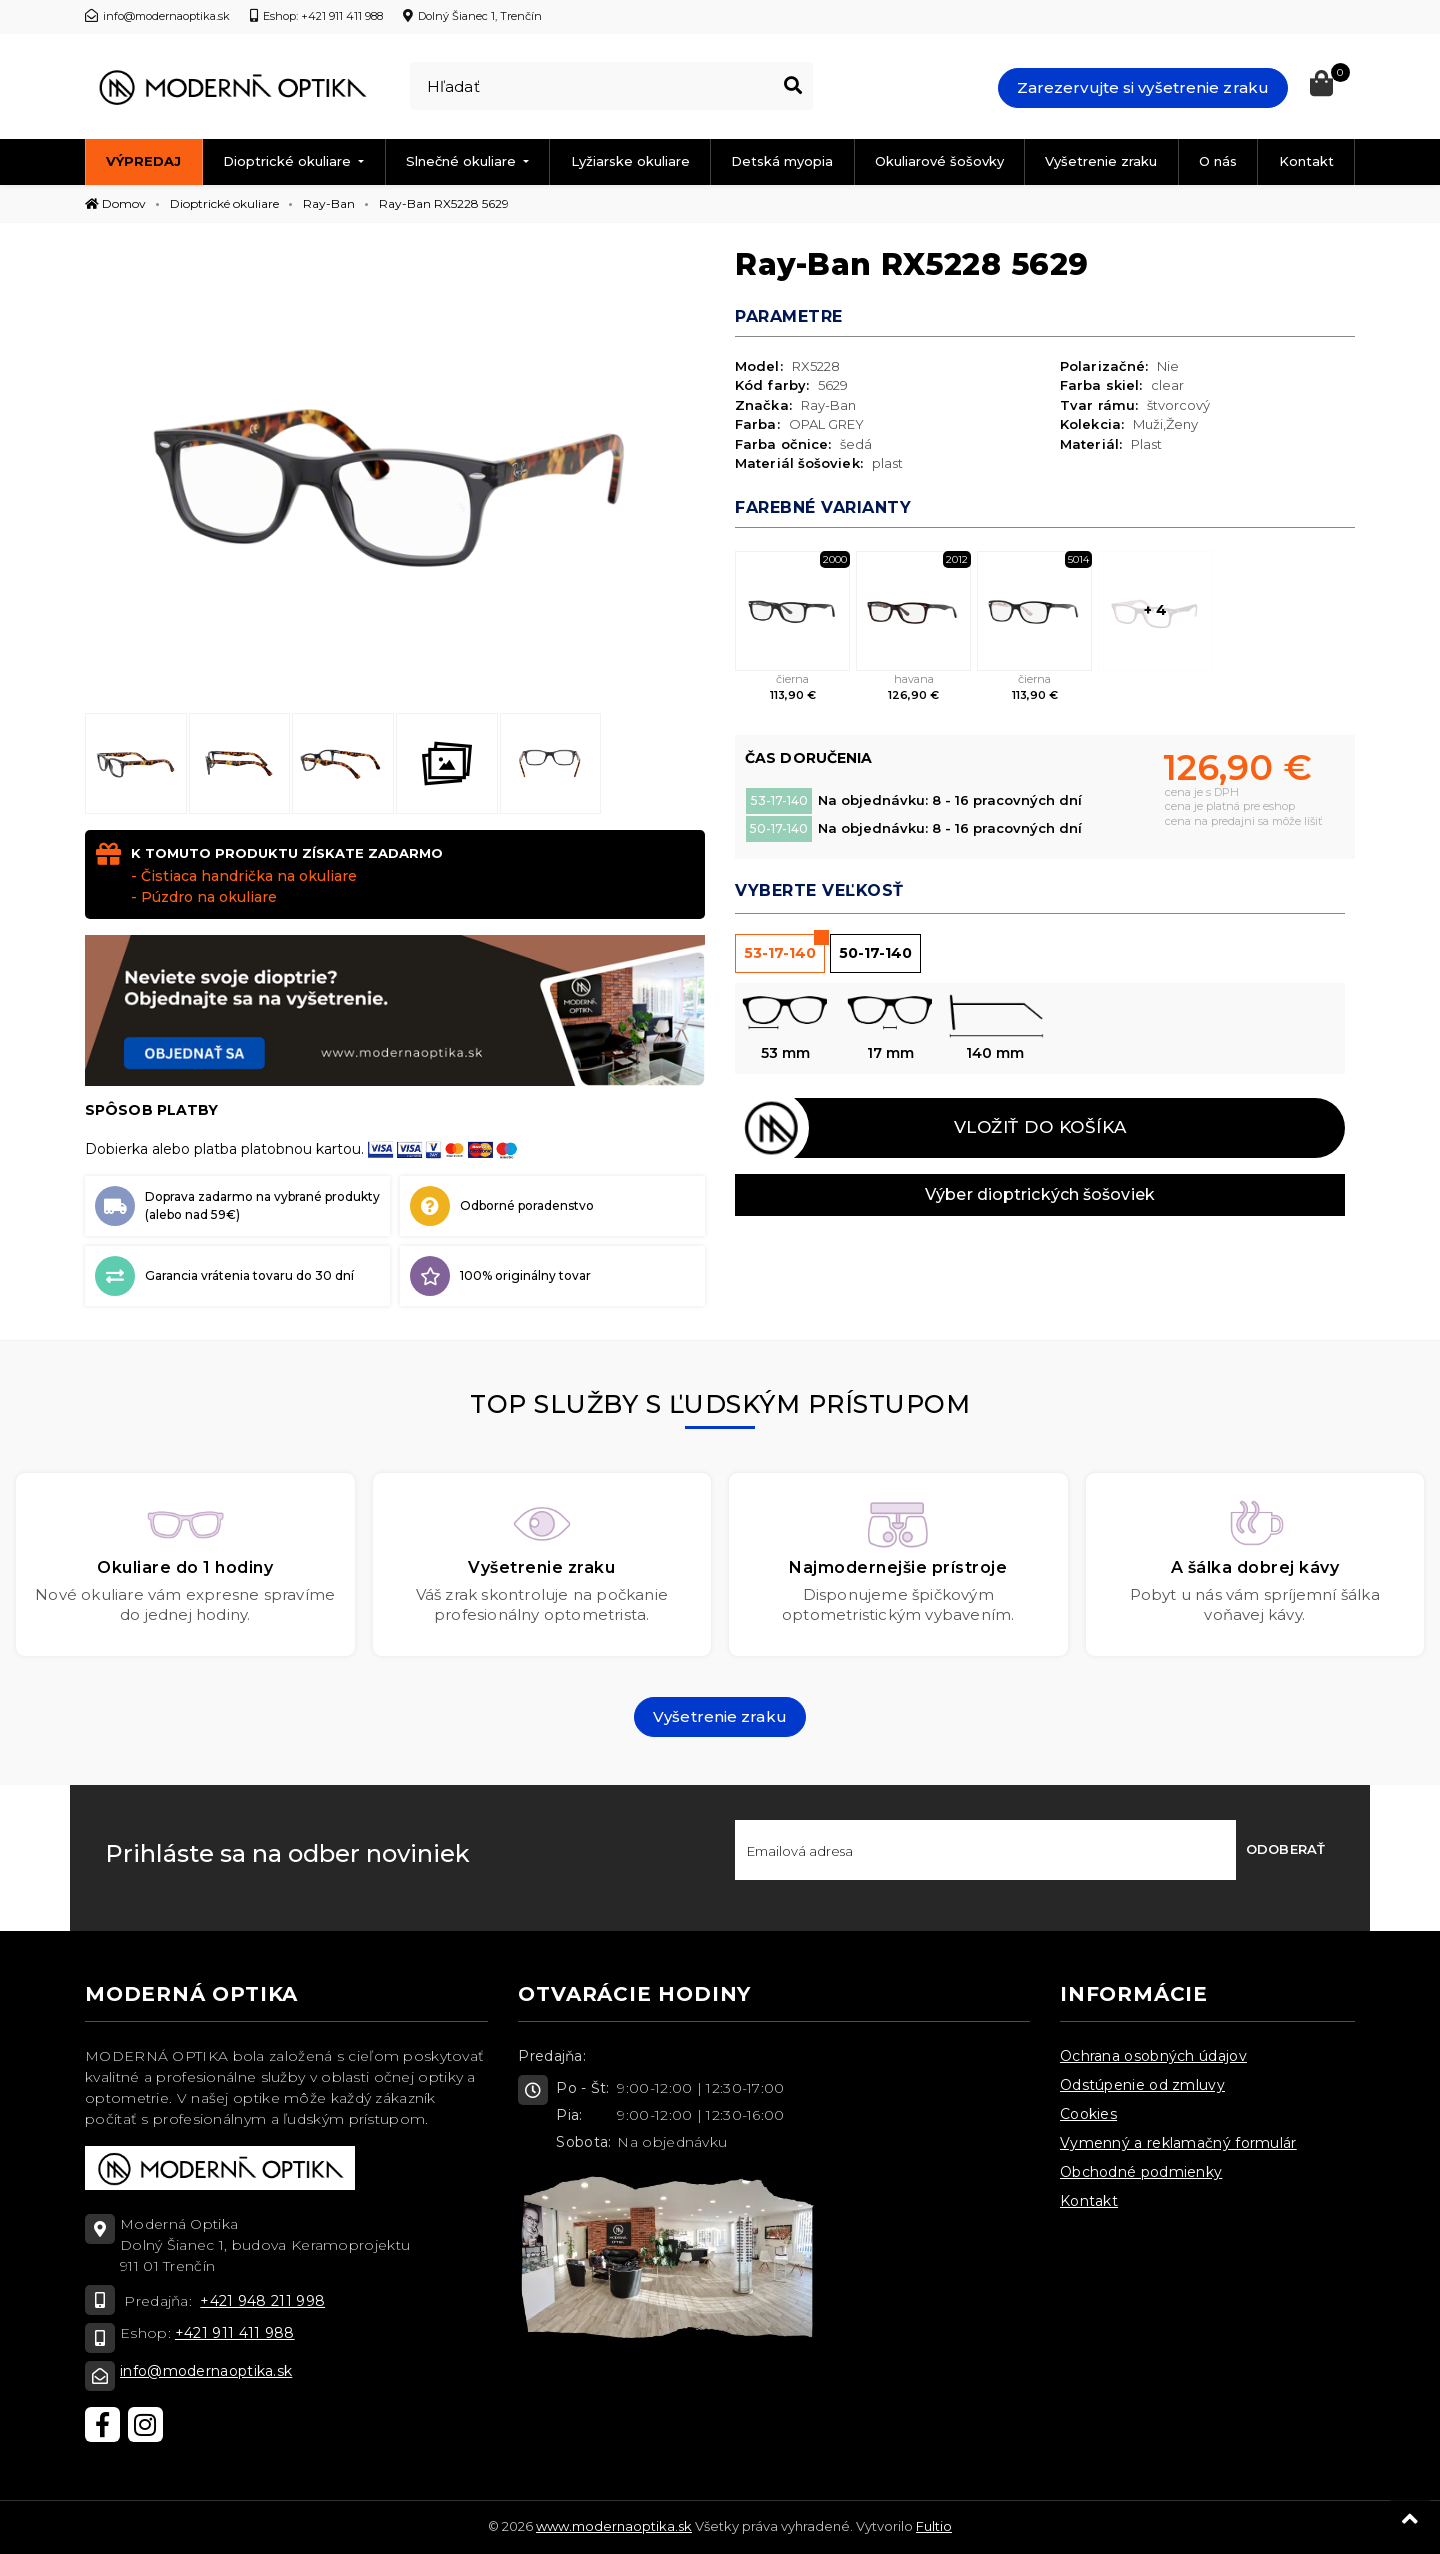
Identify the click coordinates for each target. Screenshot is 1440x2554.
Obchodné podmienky (1141, 2172)
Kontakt (1306, 161)
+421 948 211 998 (262, 2301)
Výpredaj (143, 161)
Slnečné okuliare (463, 161)
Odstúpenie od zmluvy (1142, 2085)
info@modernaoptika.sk (206, 2371)
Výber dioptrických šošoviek (1040, 1194)
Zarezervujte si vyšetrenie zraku (1143, 87)
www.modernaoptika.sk (614, 2526)
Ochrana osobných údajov (1153, 2056)
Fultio (934, 2526)
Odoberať (1285, 1849)
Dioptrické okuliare (289, 161)
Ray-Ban (329, 203)
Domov (115, 203)
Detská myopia (782, 161)
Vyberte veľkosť (819, 890)
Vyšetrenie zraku (1101, 161)
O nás (1218, 161)
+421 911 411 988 (235, 2333)
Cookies (1088, 2114)
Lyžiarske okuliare (630, 161)
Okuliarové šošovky (939, 161)
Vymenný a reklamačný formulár (1178, 2143)
